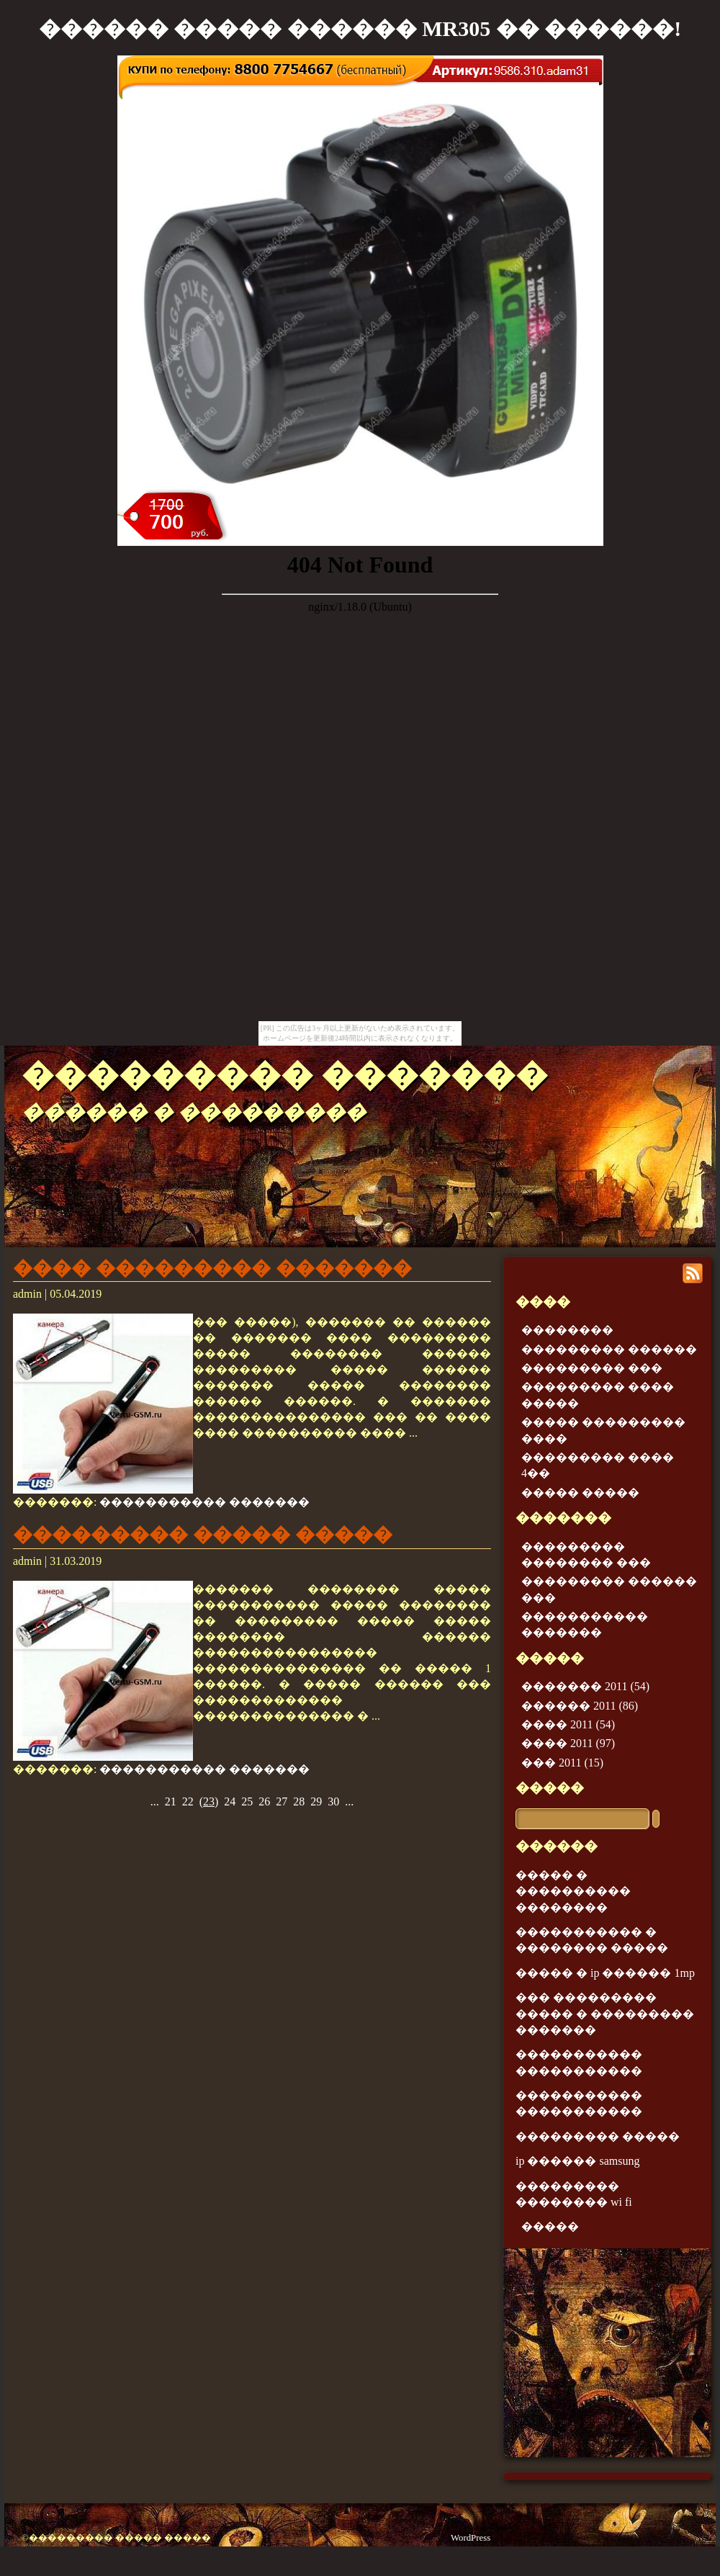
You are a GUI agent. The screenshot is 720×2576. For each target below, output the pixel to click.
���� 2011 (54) (568, 1724)
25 (247, 1801)
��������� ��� (591, 1368)
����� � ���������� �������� (573, 1891)
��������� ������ (609, 1349)
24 (229, 1801)
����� (550, 1787)
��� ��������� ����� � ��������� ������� (605, 2013)
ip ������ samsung (577, 2161)
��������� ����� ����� (202, 1534)
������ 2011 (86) (579, 1706)
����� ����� (580, 1492)
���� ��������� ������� (212, 1268)
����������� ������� (204, 1502)
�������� (567, 1330)
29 (316, 1801)
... (154, 1801)
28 (299, 1801)
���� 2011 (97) (568, 1743)
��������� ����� (598, 2136)
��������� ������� (285, 1075)
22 (188, 1801)
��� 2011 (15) (562, 1762)
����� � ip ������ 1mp (605, 1973)
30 (333, 1801)
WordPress (470, 2538)
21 (170, 1801)
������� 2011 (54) (585, 1686)
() (209, 1801)
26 (264, 1801)
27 (281, 1801)
